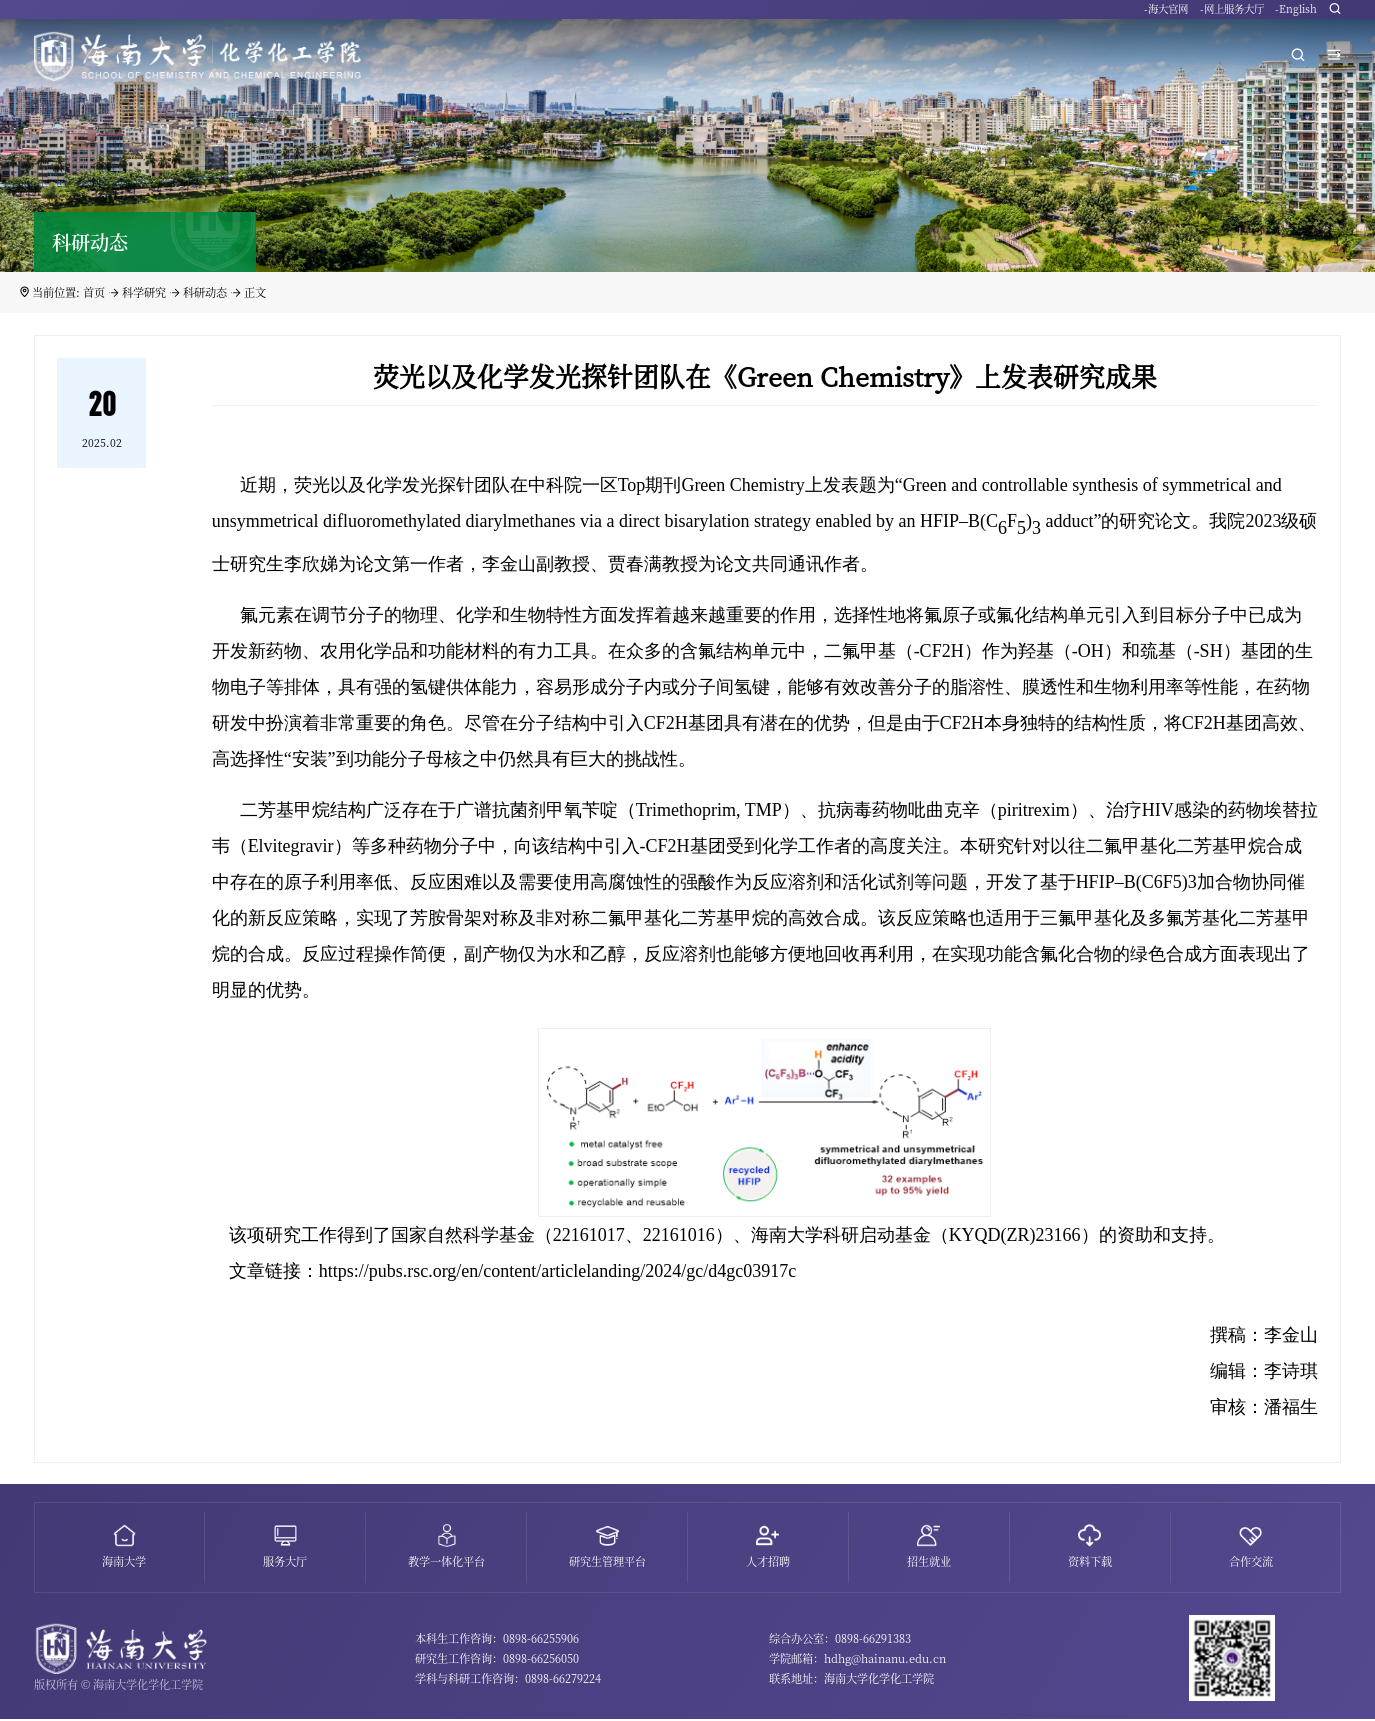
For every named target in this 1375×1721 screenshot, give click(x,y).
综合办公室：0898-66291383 (840, 1641)
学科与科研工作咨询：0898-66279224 (508, 1681)
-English (1296, 14)
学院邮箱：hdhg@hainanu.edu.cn (857, 1661)
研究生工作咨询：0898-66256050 (497, 1661)
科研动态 (205, 292)
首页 (94, 292)
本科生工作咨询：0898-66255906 (497, 1641)
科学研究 (144, 292)
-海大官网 (1166, 14)
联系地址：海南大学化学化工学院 (851, 1681)
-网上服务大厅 (1232, 14)
